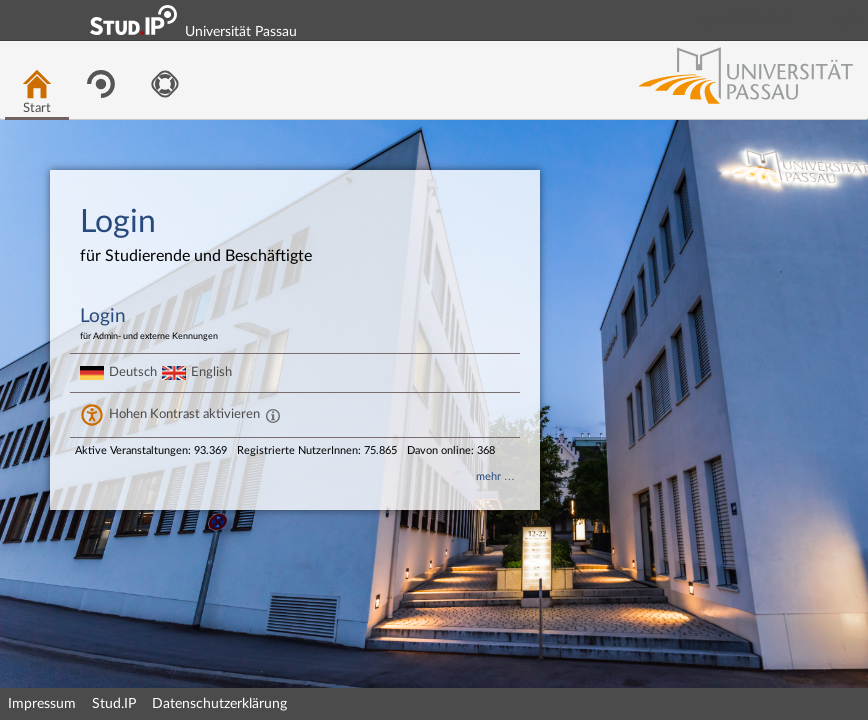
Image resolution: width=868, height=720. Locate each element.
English (211, 372)
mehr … (495, 476)
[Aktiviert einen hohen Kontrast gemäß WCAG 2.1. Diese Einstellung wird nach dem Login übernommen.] (273, 415)
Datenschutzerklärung (219, 704)
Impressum (42, 704)
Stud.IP (114, 704)
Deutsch (133, 372)
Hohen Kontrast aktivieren (184, 414)
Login (844, 20)
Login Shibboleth (741, 20)
